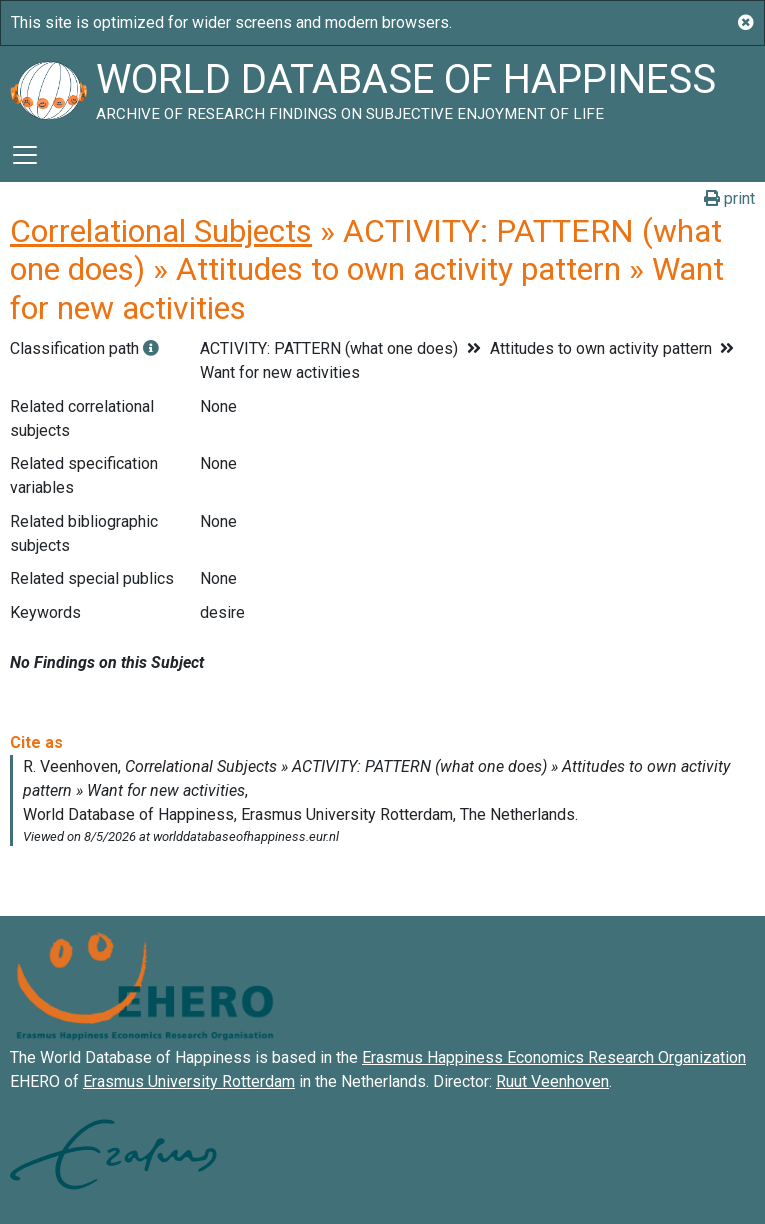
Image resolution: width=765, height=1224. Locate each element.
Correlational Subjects (161, 231)
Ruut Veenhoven (552, 1081)
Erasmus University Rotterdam (189, 1081)
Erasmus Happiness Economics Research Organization (554, 1057)
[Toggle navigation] (25, 155)
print (729, 198)
